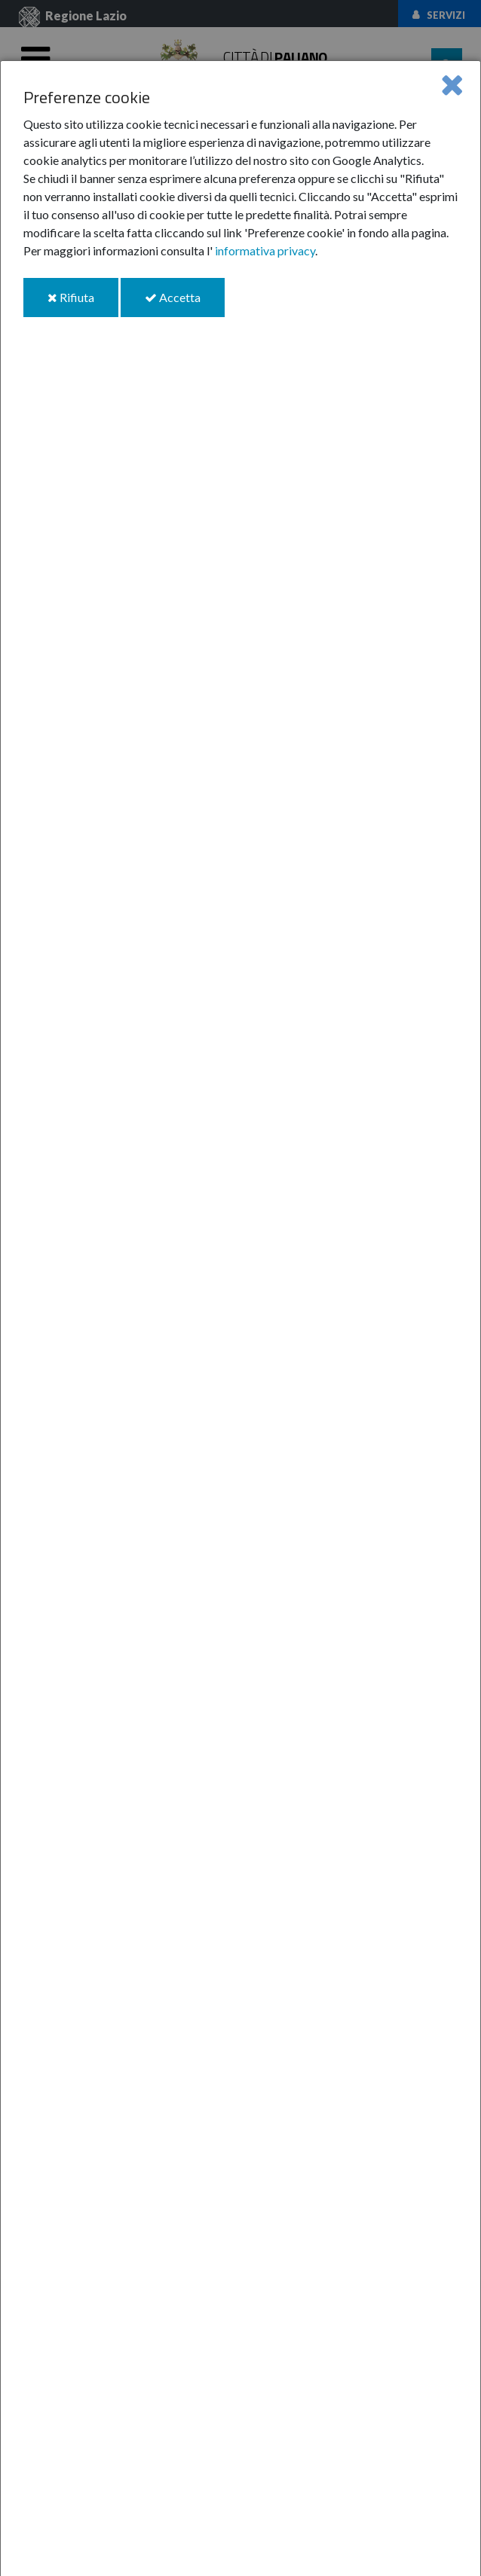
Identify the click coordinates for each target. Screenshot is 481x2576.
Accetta (185, 303)
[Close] (452, 84)
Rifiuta (82, 303)
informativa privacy (265, 250)
